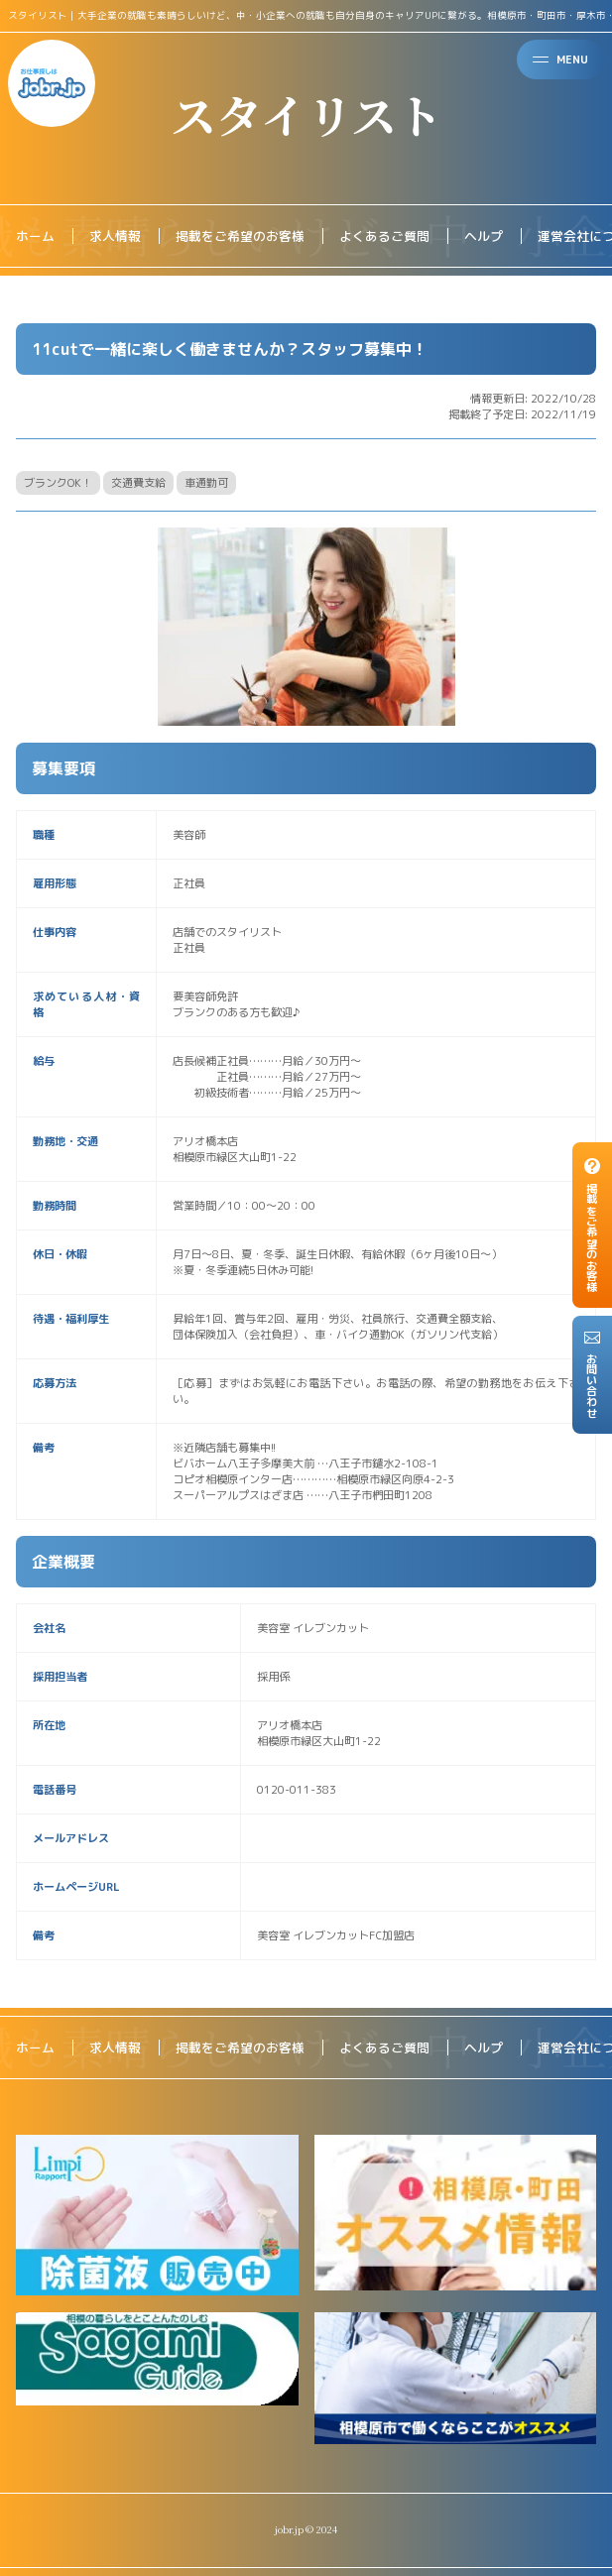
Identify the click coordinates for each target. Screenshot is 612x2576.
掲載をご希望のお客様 (240, 236)
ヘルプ (483, 236)
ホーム (35, 236)
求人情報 (115, 236)
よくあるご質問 (384, 236)
